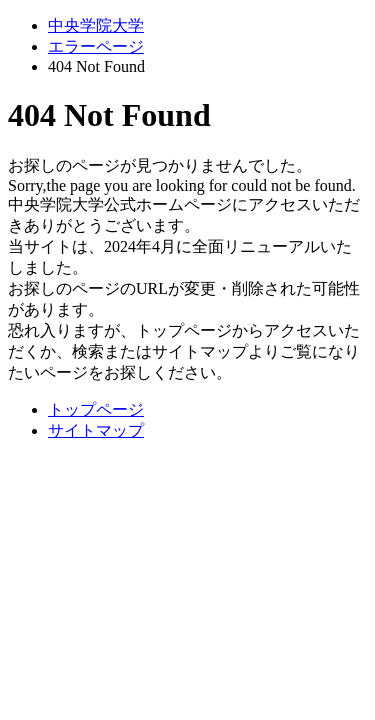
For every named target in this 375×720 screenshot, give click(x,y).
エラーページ (96, 46)
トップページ (96, 409)
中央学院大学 (96, 25)
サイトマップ (96, 430)
